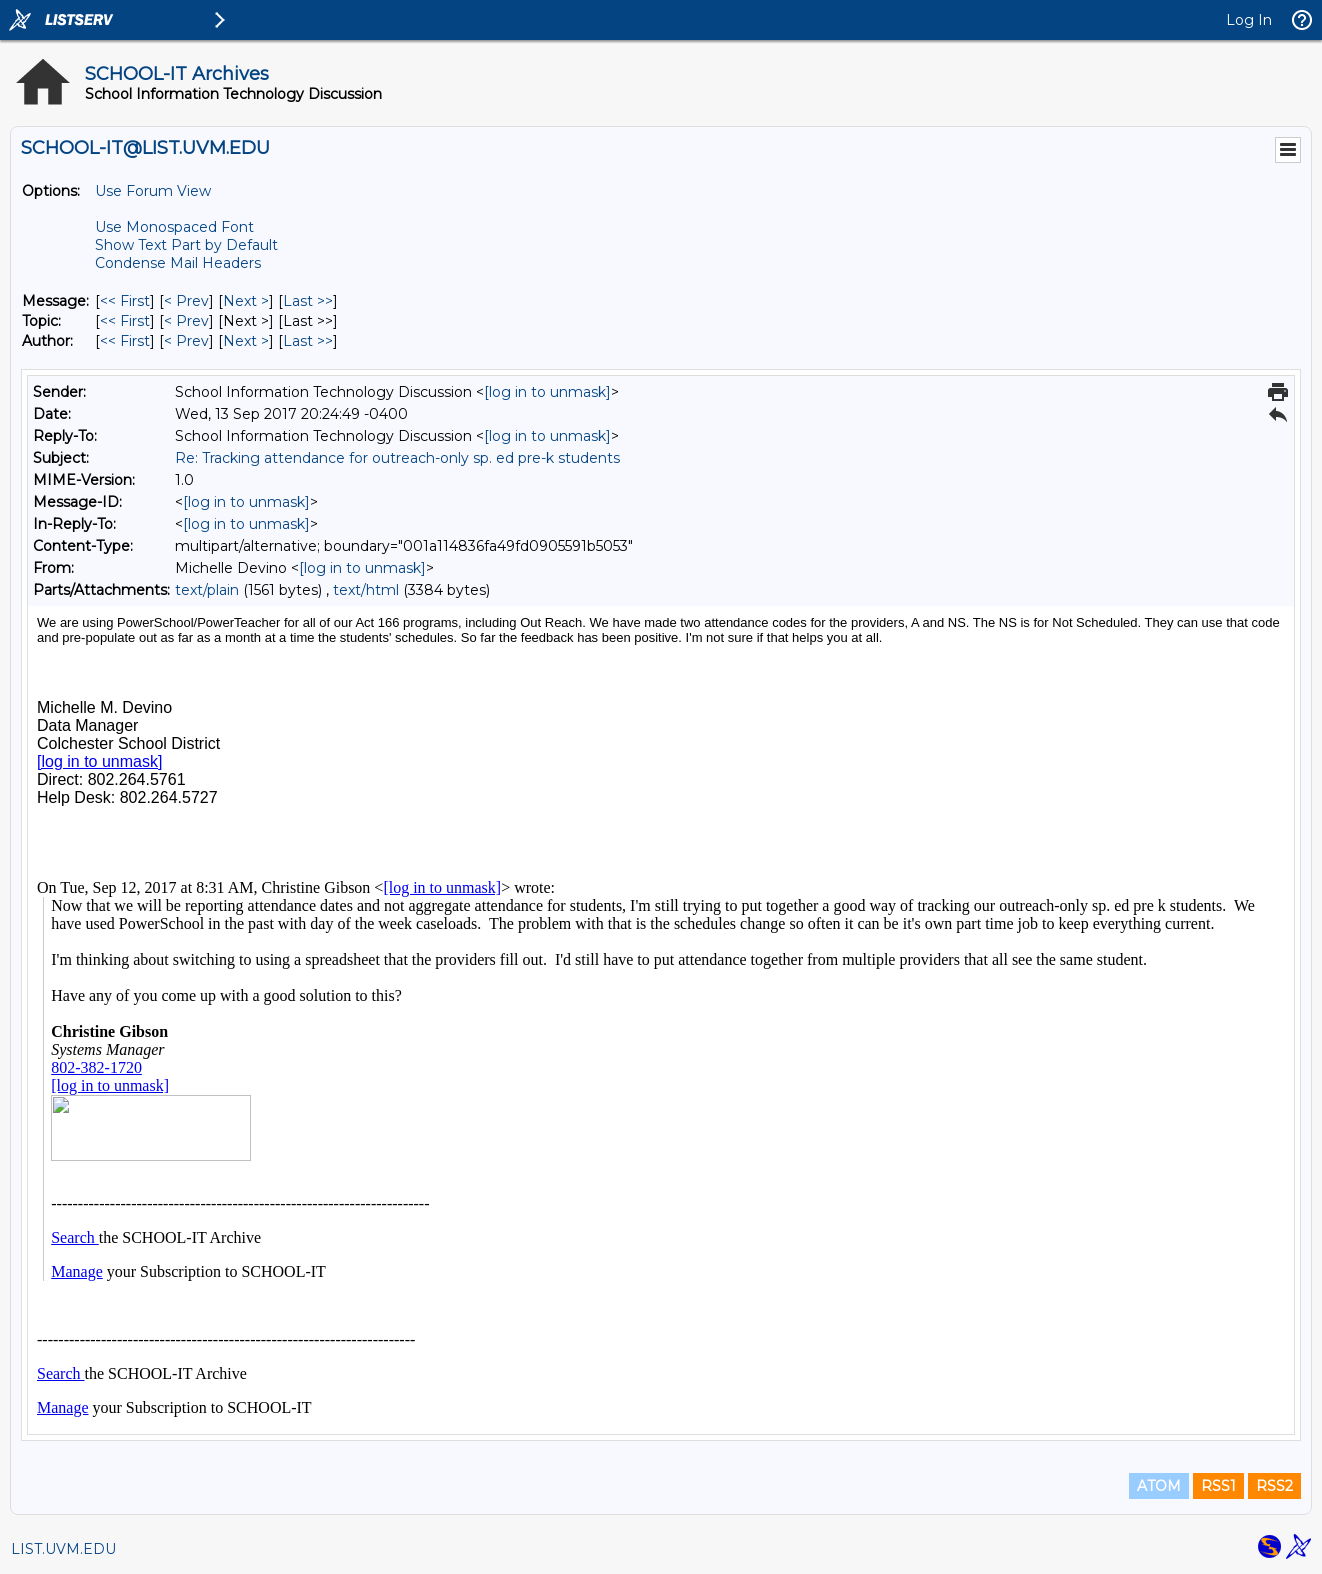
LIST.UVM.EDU (63, 1549)
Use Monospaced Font (174, 227)
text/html (366, 590)
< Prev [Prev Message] (186, 301)
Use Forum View (153, 191)
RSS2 (1274, 1486)
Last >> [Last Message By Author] (308, 341)
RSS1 (1218, 1486)
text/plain (207, 590)
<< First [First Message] (125, 301)
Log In (1249, 20)
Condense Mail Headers (178, 263)
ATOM (1159, 1486)
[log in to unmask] (547, 392)
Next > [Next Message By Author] (246, 341)
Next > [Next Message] (246, 301)
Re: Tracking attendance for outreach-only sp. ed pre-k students (397, 458)
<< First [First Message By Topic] (125, 321)
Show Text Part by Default (186, 245)
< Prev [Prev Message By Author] (186, 341)
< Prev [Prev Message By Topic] (186, 321)
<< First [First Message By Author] (125, 341)
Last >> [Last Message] (308, 301)
